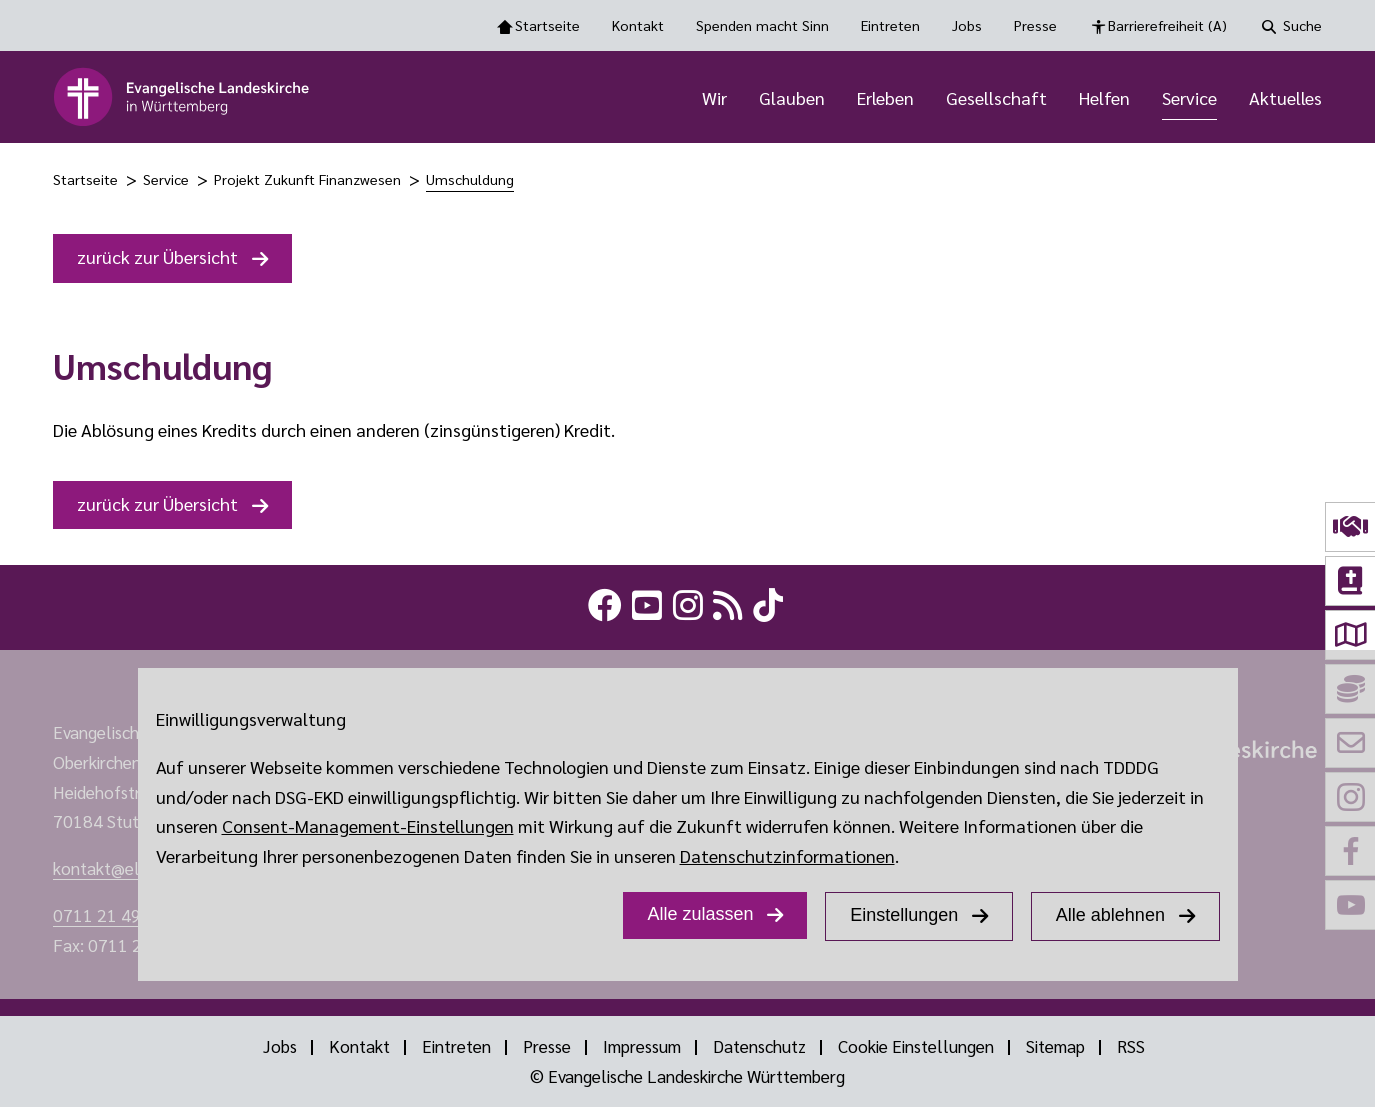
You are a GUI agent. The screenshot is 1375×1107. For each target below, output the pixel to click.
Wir (714, 97)
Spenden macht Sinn (762, 25)
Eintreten (890, 25)
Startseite (547, 25)
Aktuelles (1285, 97)
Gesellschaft (996, 97)
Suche (1302, 25)
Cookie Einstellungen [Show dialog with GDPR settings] (916, 1046)
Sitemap (1055, 1046)
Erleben (885, 97)
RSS (1131, 1046)
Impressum (642, 1046)
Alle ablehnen (1110, 915)
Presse (1035, 25)
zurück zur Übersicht (157, 256)
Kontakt (638, 25)
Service (1189, 97)
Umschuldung (470, 179)
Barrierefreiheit (1167, 26)
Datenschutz (759, 1046)
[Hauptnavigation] (833, 97)
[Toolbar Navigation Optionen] (687, 25)
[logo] (182, 97)
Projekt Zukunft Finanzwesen (307, 179)
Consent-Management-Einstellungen (368, 825)
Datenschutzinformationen (787, 855)
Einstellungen (904, 915)
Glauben (792, 97)
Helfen (1104, 97)
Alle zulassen (700, 914)
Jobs (967, 25)
